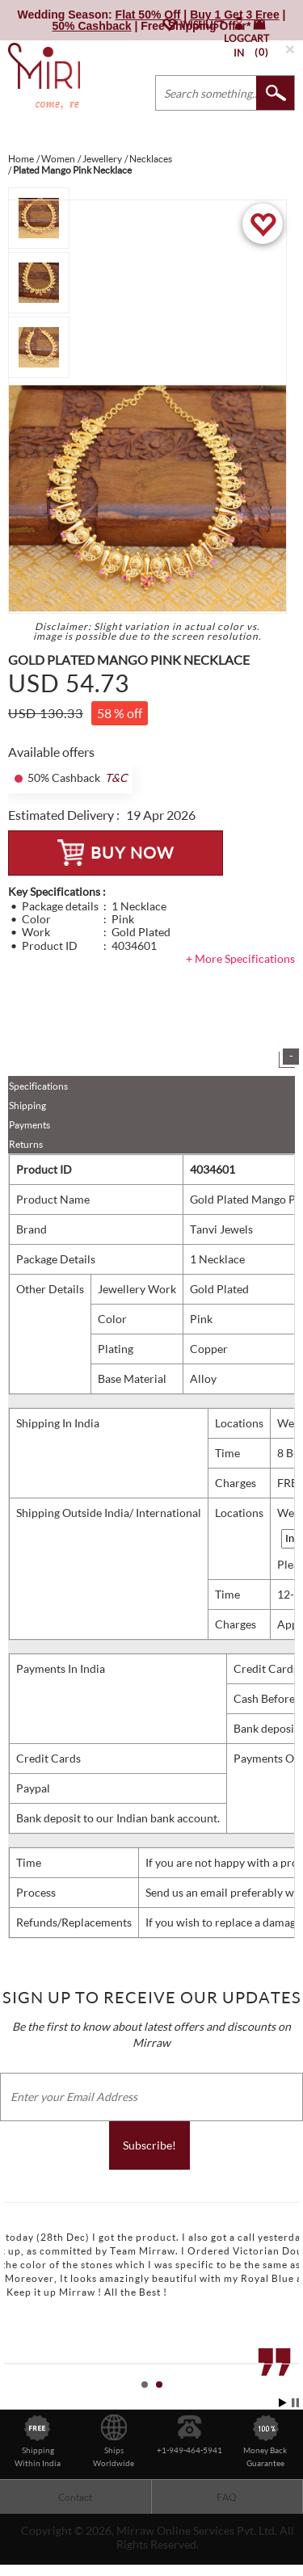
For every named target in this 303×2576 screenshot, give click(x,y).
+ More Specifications (240, 958)
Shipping (27, 1105)
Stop (295, 2402)
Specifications (38, 1086)
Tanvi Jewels (221, 1229)
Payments (29, 1125)
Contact (75, 2497)
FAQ (227, 2497)
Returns (26, 1144)
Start (283, 2402)
